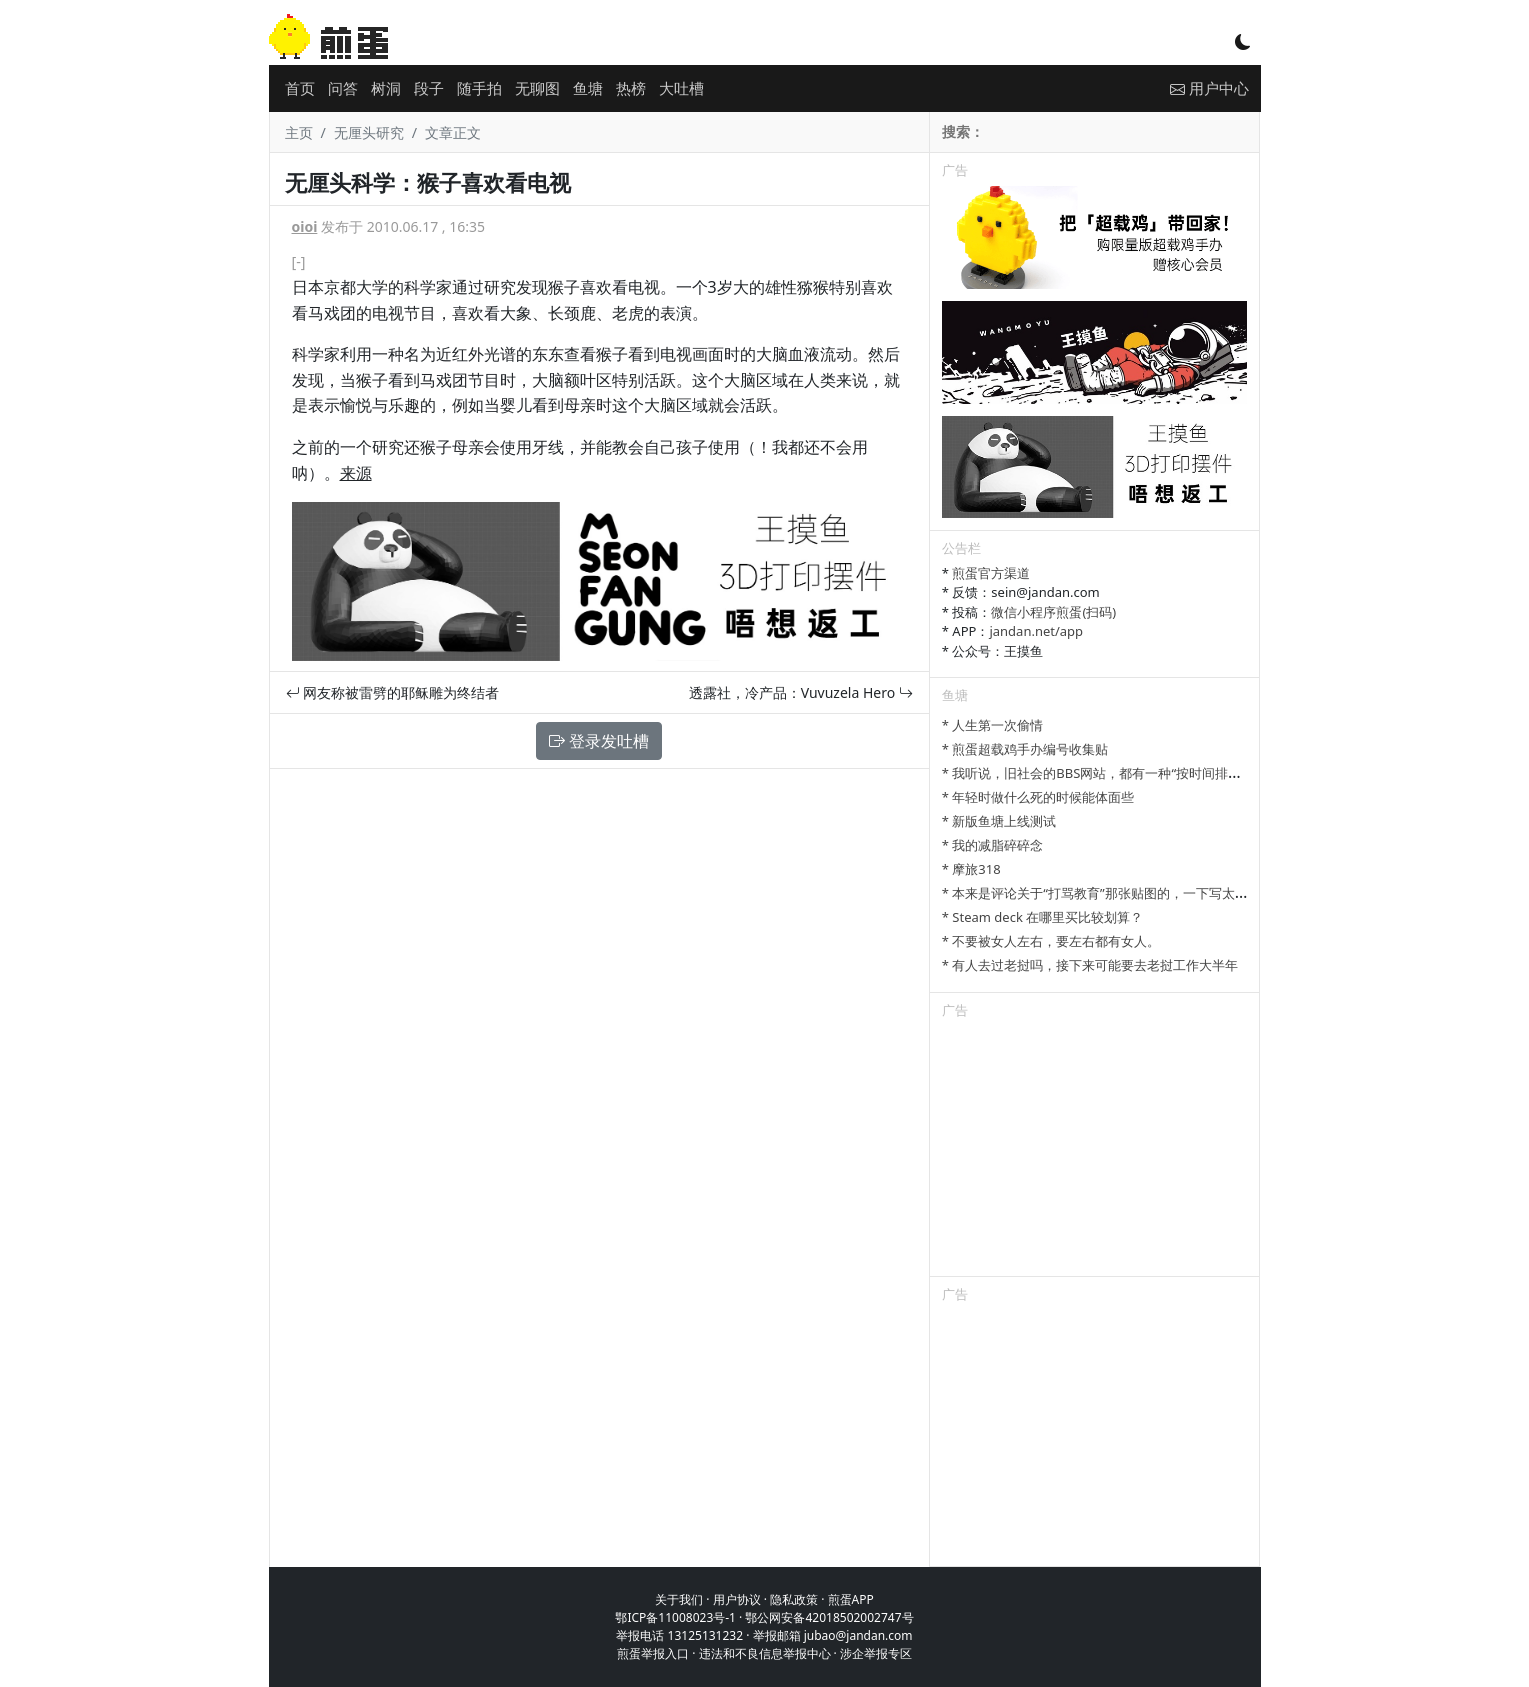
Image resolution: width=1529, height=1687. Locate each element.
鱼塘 (588, 88)
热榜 (631, 88)
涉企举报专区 (876, 1653)
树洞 (386, 88)
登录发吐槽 (599, 741)
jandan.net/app (1036, 631)
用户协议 (737, 1599)
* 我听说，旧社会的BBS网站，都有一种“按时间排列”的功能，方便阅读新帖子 (1165, 773)
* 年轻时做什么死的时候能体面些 (1038, 797)
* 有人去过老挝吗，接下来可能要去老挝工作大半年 (1090, 965)
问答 (343, 88)
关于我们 (679, 1599)
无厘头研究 (369, 132)
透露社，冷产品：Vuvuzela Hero (801, 692)
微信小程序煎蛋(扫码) (1053, 612)
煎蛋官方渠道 (991, 573)
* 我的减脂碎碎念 (993, 845)
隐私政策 (794, 1599)
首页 (300, 88)
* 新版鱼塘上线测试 (999, 821)
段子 (429, 88)
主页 (299, 132)
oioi (305, 226)
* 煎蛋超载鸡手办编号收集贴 (1025, 749)
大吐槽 (681, 88)
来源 (356, 473)
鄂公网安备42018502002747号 (829, 1617)
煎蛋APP (851, 1599)
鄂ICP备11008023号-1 (675, 1617)
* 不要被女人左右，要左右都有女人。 (1051, 941)
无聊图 (537, 88)
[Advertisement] (1095, 1151)
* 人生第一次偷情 (993, 725)
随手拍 (479, 88)
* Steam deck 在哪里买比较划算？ (1042, 917)
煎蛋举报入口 (653, 1653)
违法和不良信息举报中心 (765, 1653)
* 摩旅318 (971, 869)
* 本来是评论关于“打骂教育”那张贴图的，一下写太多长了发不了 (1127, 893)
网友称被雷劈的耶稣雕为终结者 (393, 692)
